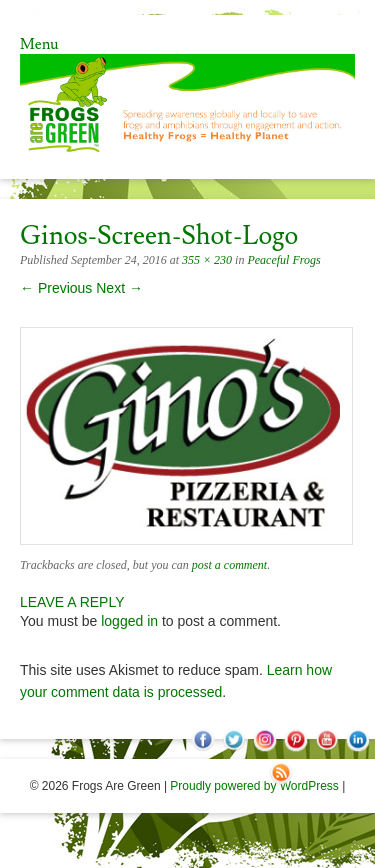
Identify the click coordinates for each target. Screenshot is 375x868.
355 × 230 (207, 260)
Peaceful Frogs (283, 260)
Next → (119, 288)
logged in (129, 621)
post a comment (229, 565)
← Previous (56, 288)
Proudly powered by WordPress (254, 786)
